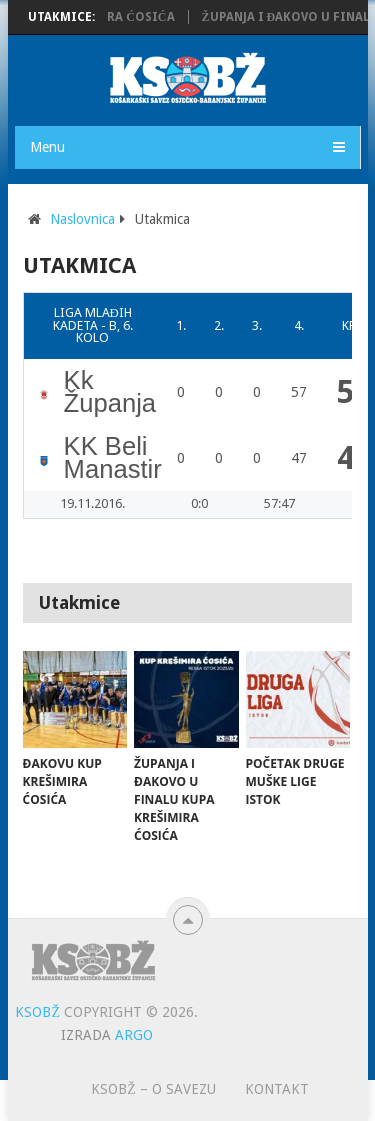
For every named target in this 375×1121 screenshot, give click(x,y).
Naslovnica (82, 219)
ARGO (134, 1035)
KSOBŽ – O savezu (153, 1089)
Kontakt (277, 1089)
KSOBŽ (37, 1012)
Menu (47, 147)
